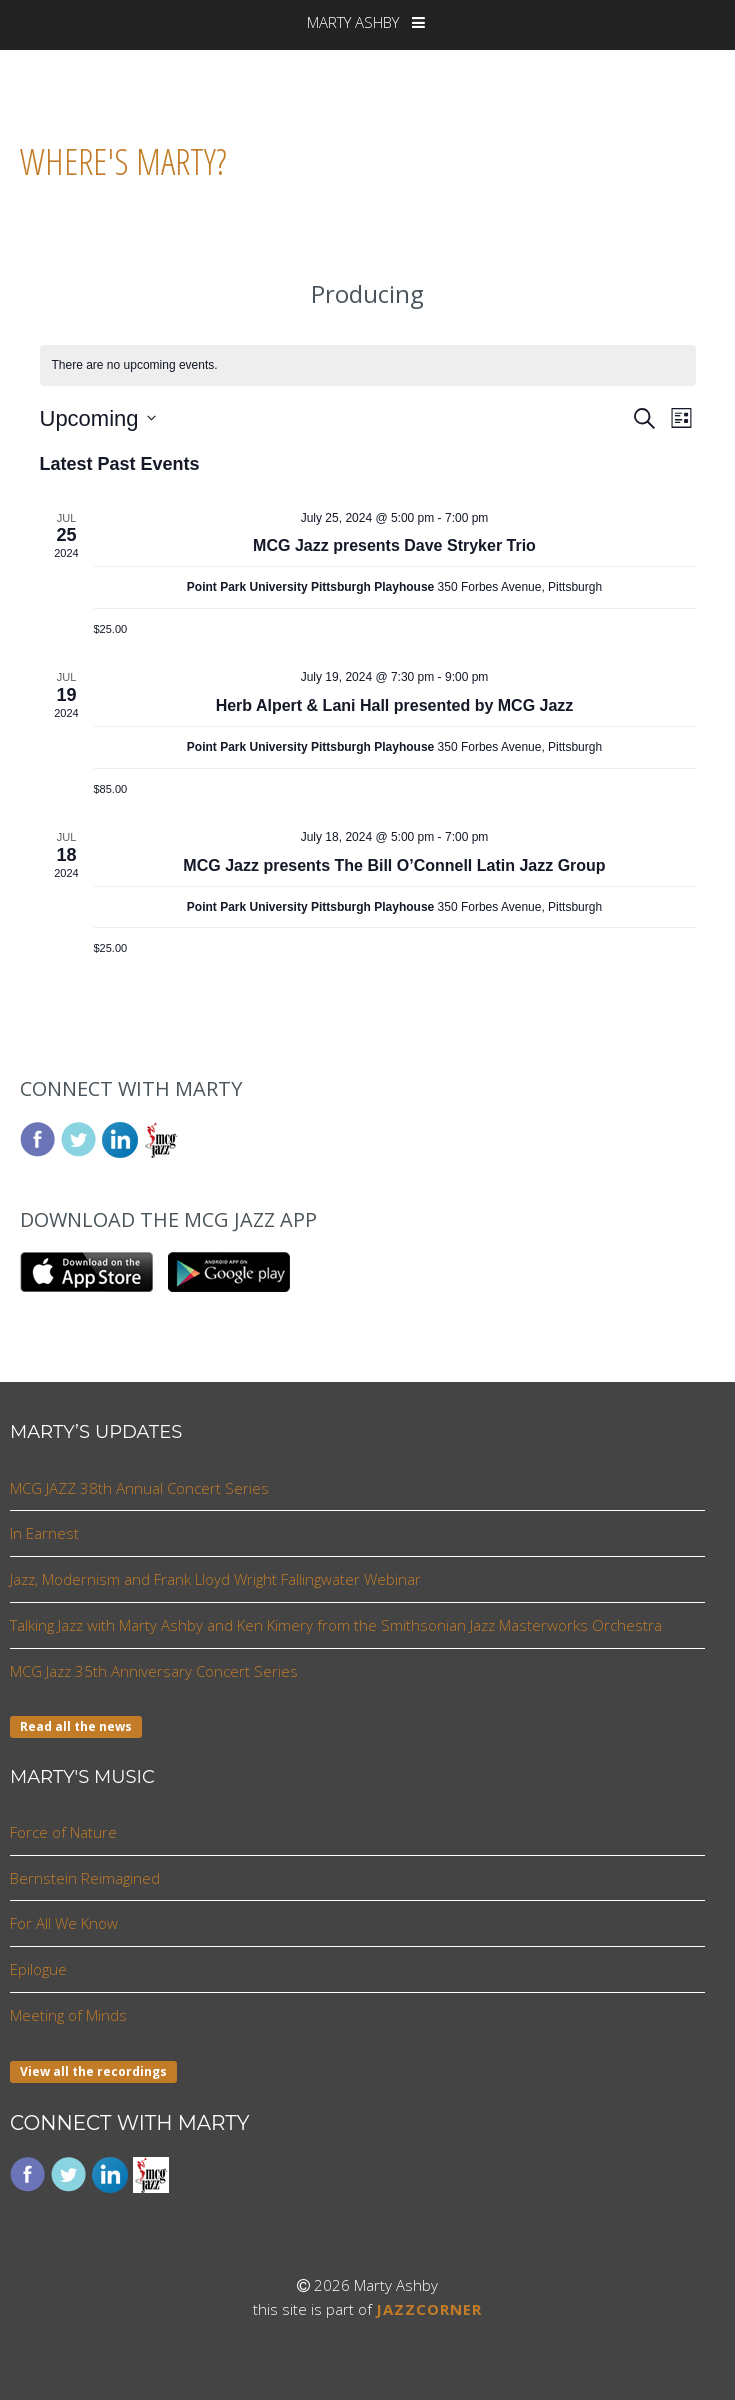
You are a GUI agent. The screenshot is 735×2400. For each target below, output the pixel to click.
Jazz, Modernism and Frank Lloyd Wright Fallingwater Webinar (215, 1579)
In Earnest (44, 1533)
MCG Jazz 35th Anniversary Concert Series (154, 1671)
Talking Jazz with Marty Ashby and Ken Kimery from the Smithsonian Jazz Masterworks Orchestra (336, 1625)
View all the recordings (93, 2071)
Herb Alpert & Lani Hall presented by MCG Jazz (395, 705)
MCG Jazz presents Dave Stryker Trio (394, 545)
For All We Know (64, 1923)
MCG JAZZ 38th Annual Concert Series (139, 1488)
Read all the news (76, 1726)
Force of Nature (63, 1832)
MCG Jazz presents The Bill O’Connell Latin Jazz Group (394, 865)
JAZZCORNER (429, 2309)
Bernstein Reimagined (85, 1878)
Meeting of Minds (68, 2015)
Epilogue (38, 1969)
